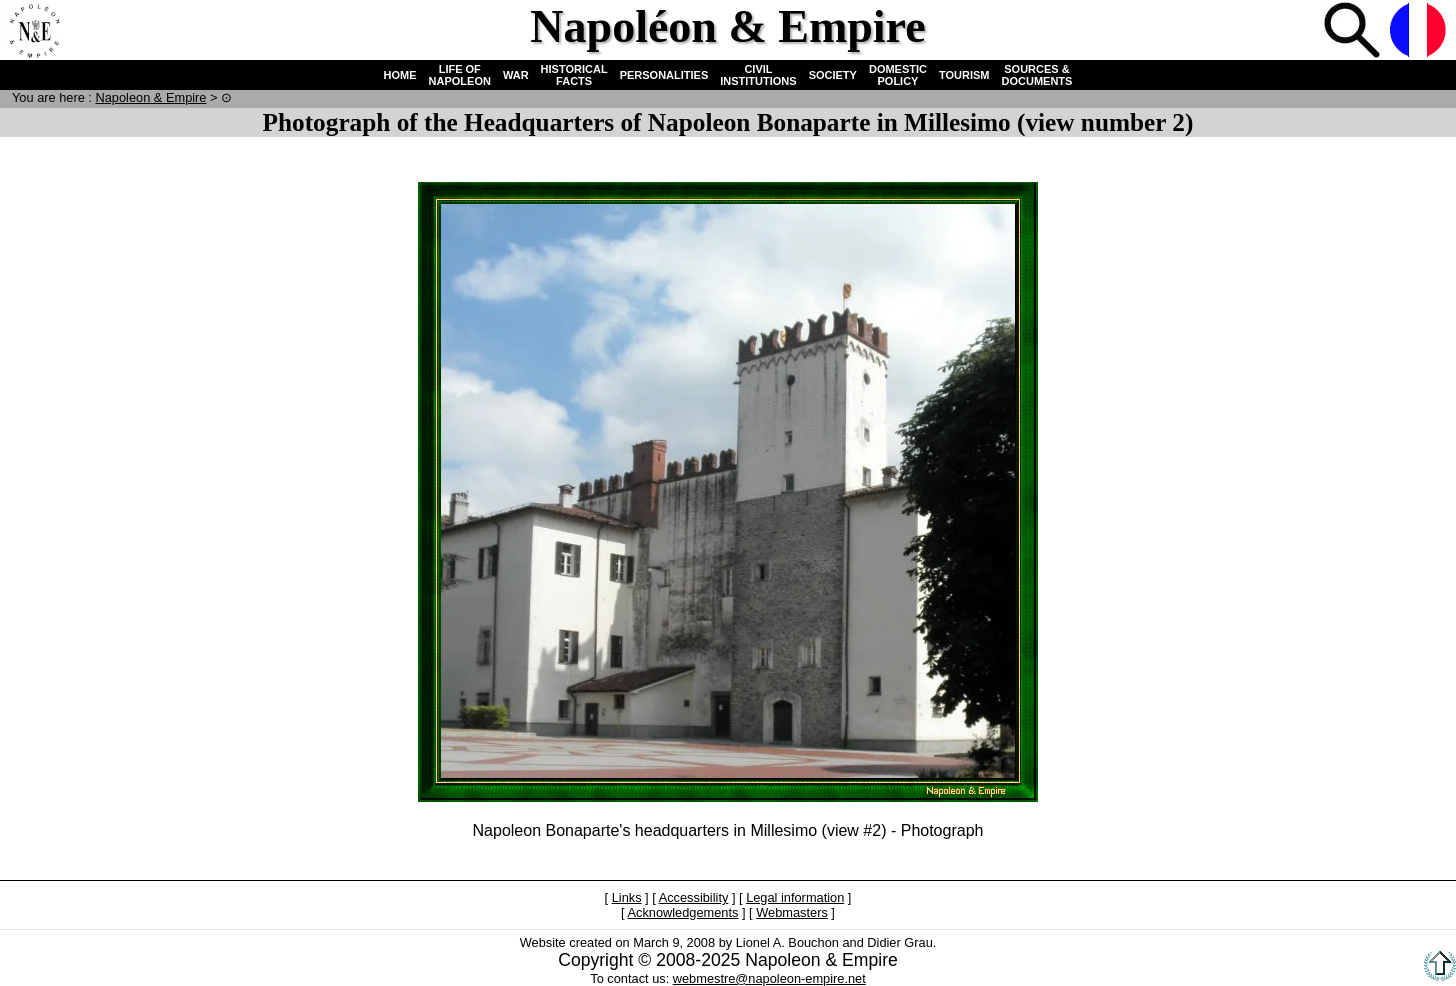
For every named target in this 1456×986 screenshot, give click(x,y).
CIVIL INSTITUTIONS (758, 75)
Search (1354, 32)
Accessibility (694, 897)
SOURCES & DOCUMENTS (1037, 75)
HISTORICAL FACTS (574, 75)
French (1420, 32)
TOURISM (964, 75)
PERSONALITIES (664, 75)
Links (627, 897)
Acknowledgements (682, 912)
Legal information (795, 897)
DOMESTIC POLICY (898, 75)
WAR (516, 75)
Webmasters (792, 912)
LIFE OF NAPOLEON (460, 75)
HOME (400, 75)
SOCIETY (833, 75)
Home (34, 32)
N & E (150, 97)
